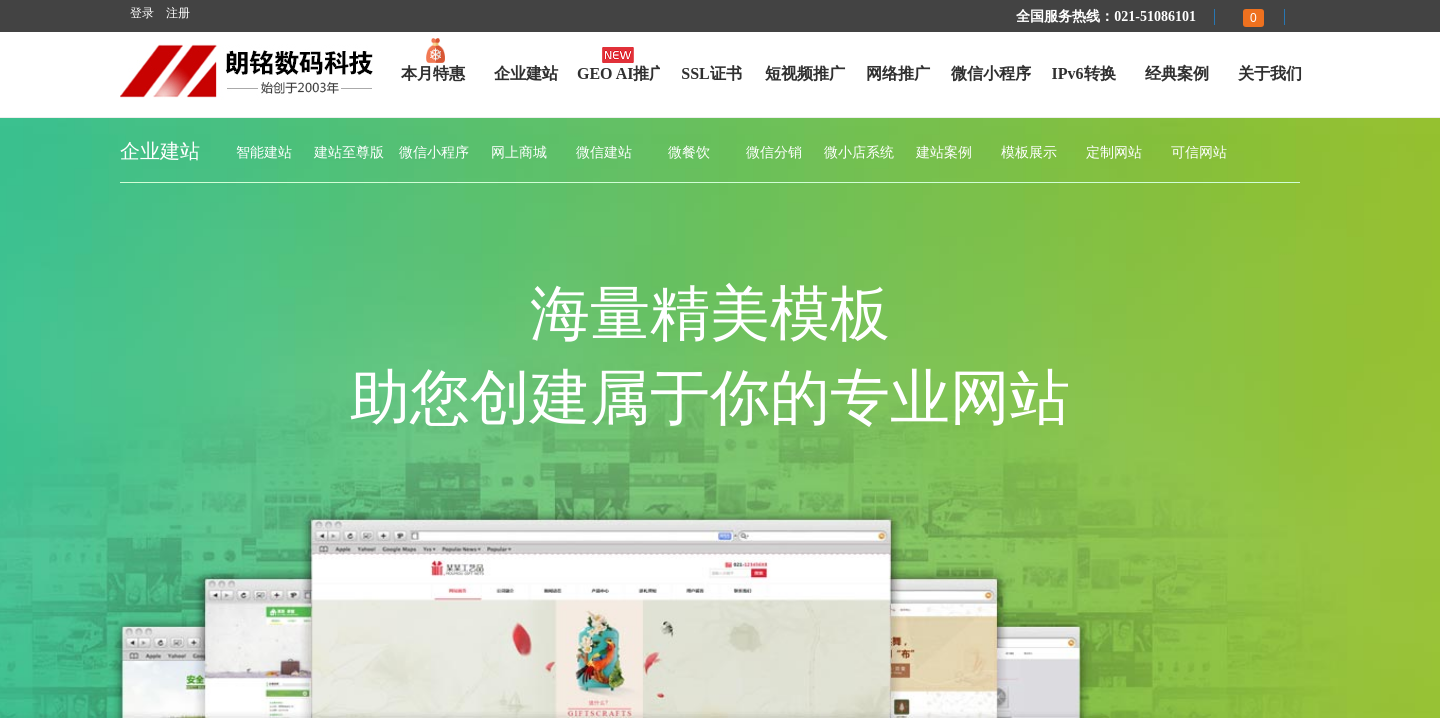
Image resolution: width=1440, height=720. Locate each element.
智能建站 (264, 152)
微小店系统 (859, 152)
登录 (142, 13)
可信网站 (1199, 152)
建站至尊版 (349, 152)
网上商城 (519, 152)
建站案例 (944, 152)
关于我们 (1270, 73)
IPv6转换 (1084, 73)
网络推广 (898, 73)
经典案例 (1177, 73)
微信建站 (604, 152)
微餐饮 (689, 152)
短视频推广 (805, 73)
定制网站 (1114, 152)
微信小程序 (991, 73)
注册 (178, 13)
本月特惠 (433, 73)
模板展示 (1029, 152)
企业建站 (526, 73)
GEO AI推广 (618, 73)
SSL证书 (711, 73)
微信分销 (774, 152)
